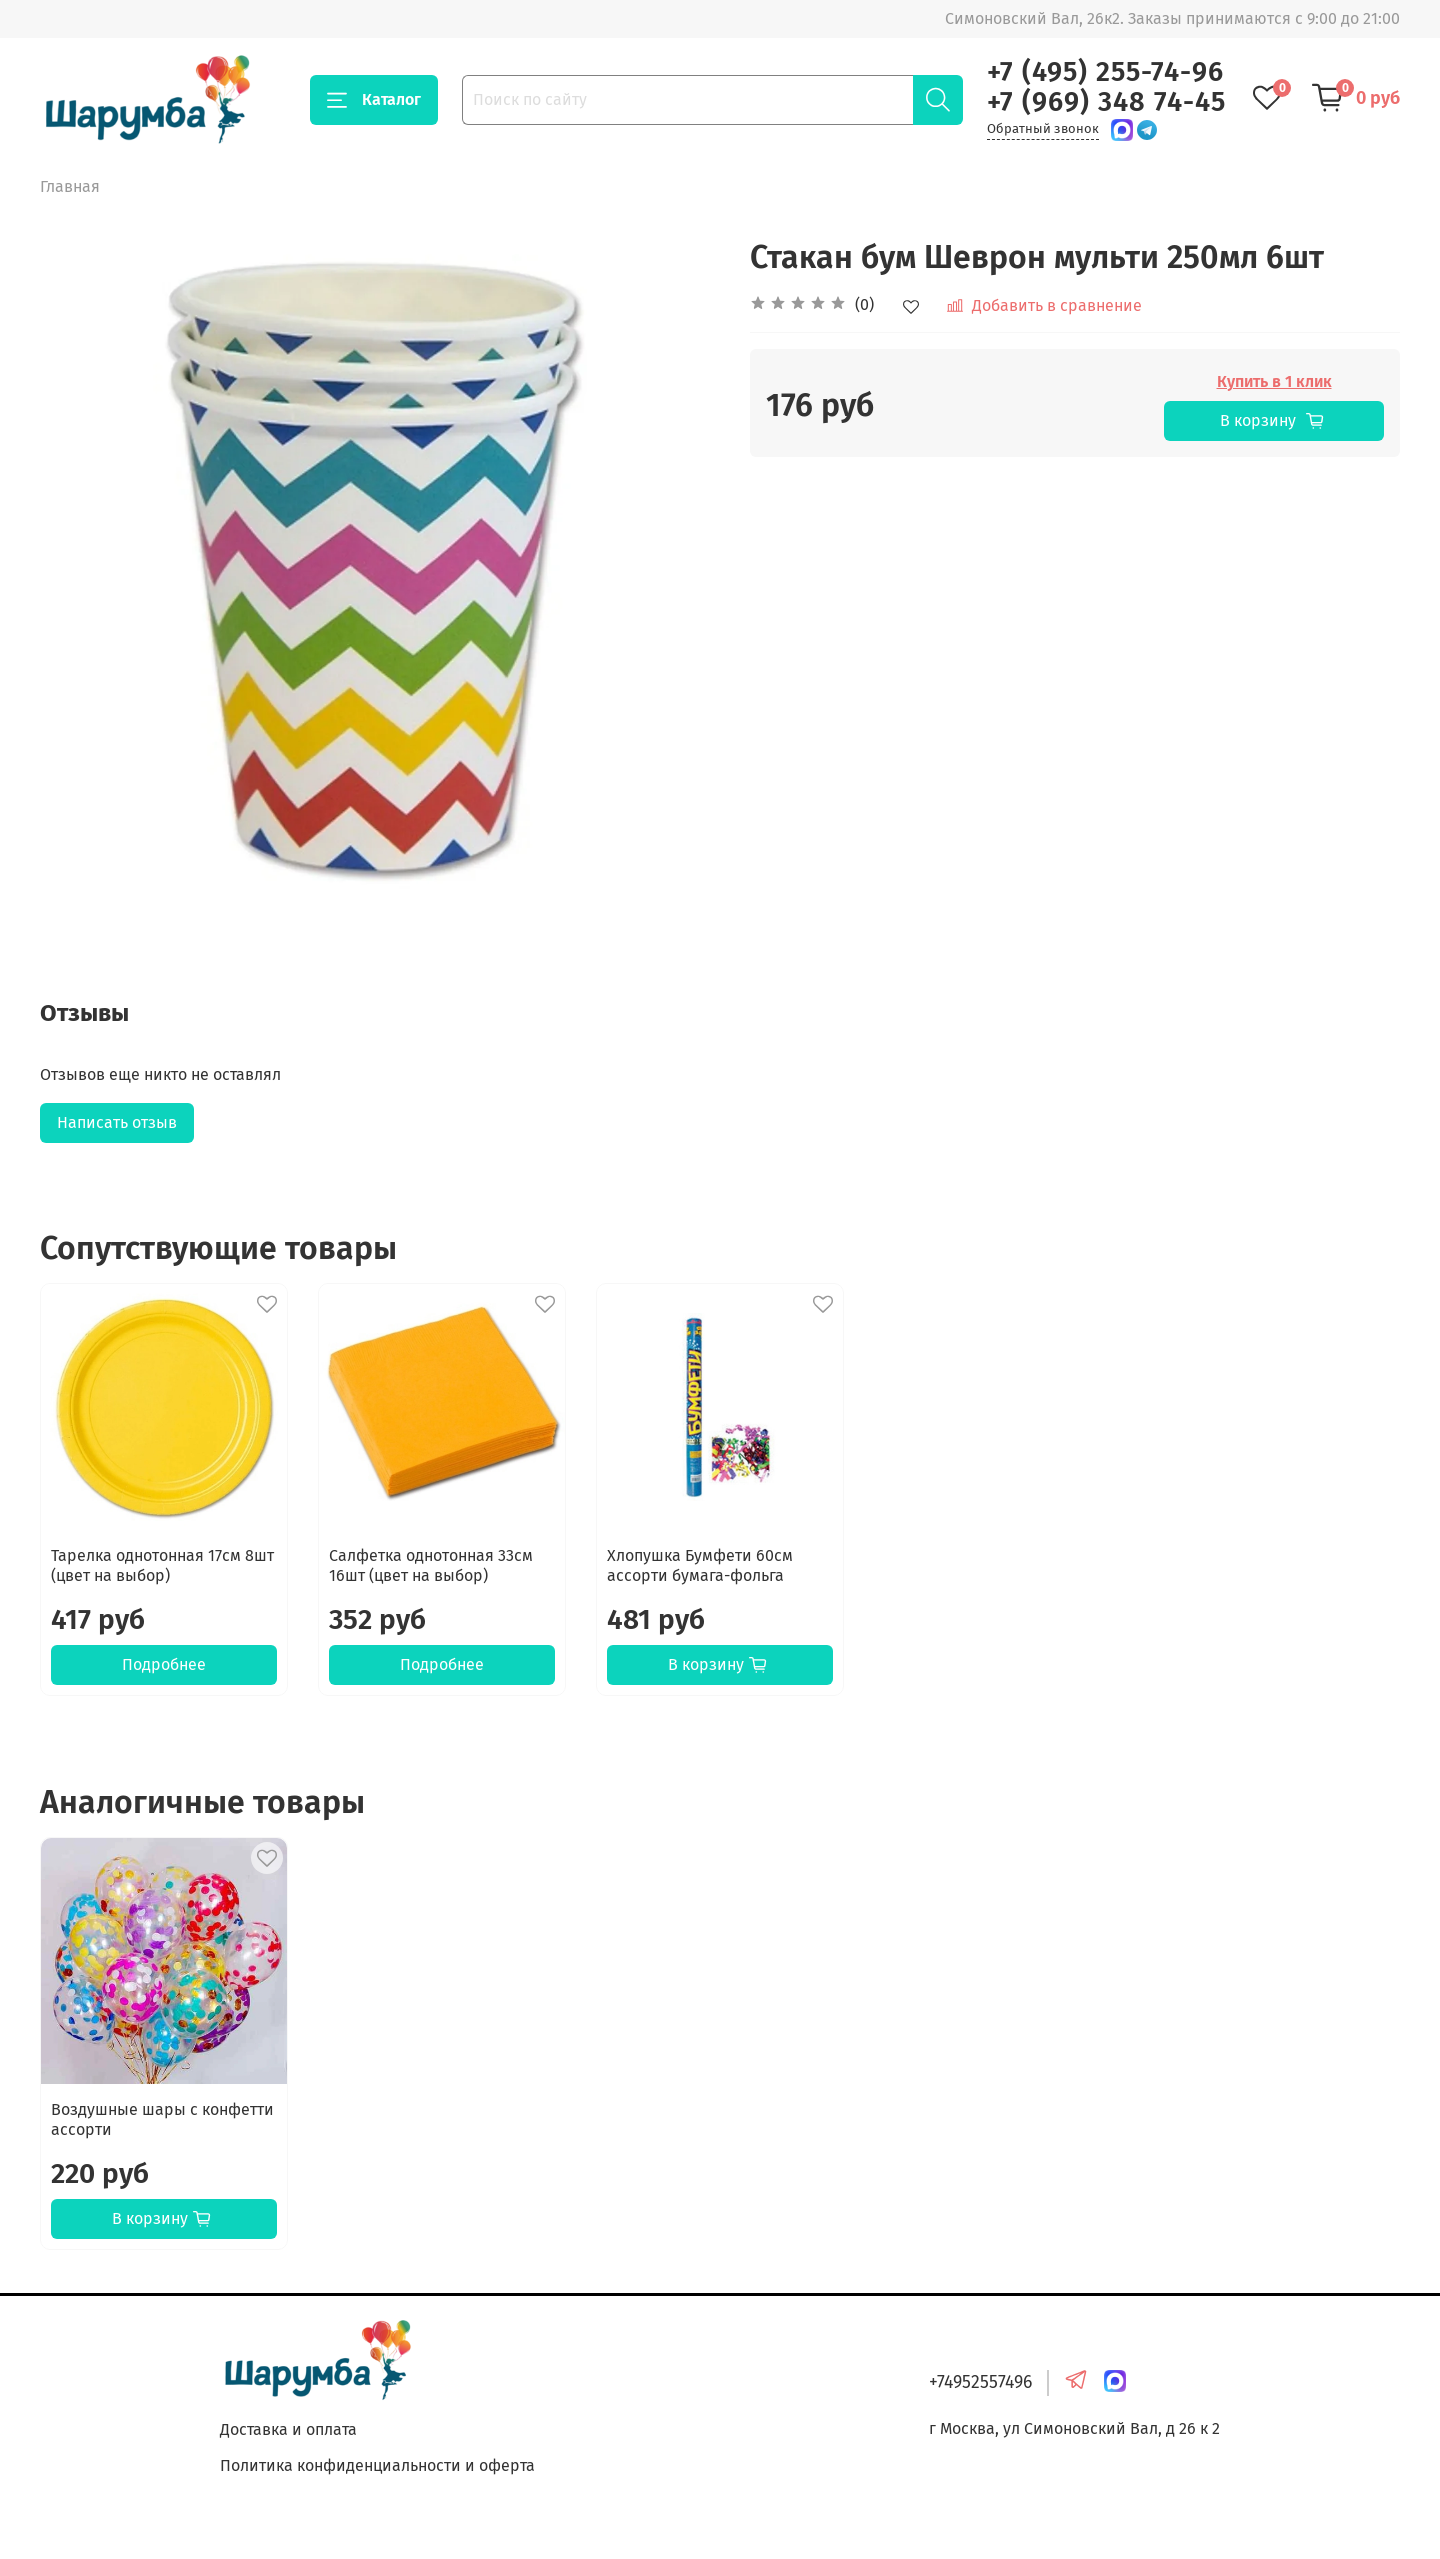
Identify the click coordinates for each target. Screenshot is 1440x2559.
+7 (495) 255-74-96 (1105, 72)
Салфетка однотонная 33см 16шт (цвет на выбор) (431, 1565)
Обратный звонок (1043, 128)
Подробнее (164, 1664)
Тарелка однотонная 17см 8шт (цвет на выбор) (162, 1565)
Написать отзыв (117, 1122)
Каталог (374, 100)
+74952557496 (980, 2382)
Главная (70, 186)
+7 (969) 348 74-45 (1106, 102)
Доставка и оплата (288, 2429)
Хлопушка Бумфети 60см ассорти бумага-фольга (700, 1565)
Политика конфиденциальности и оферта (377, 2465)
